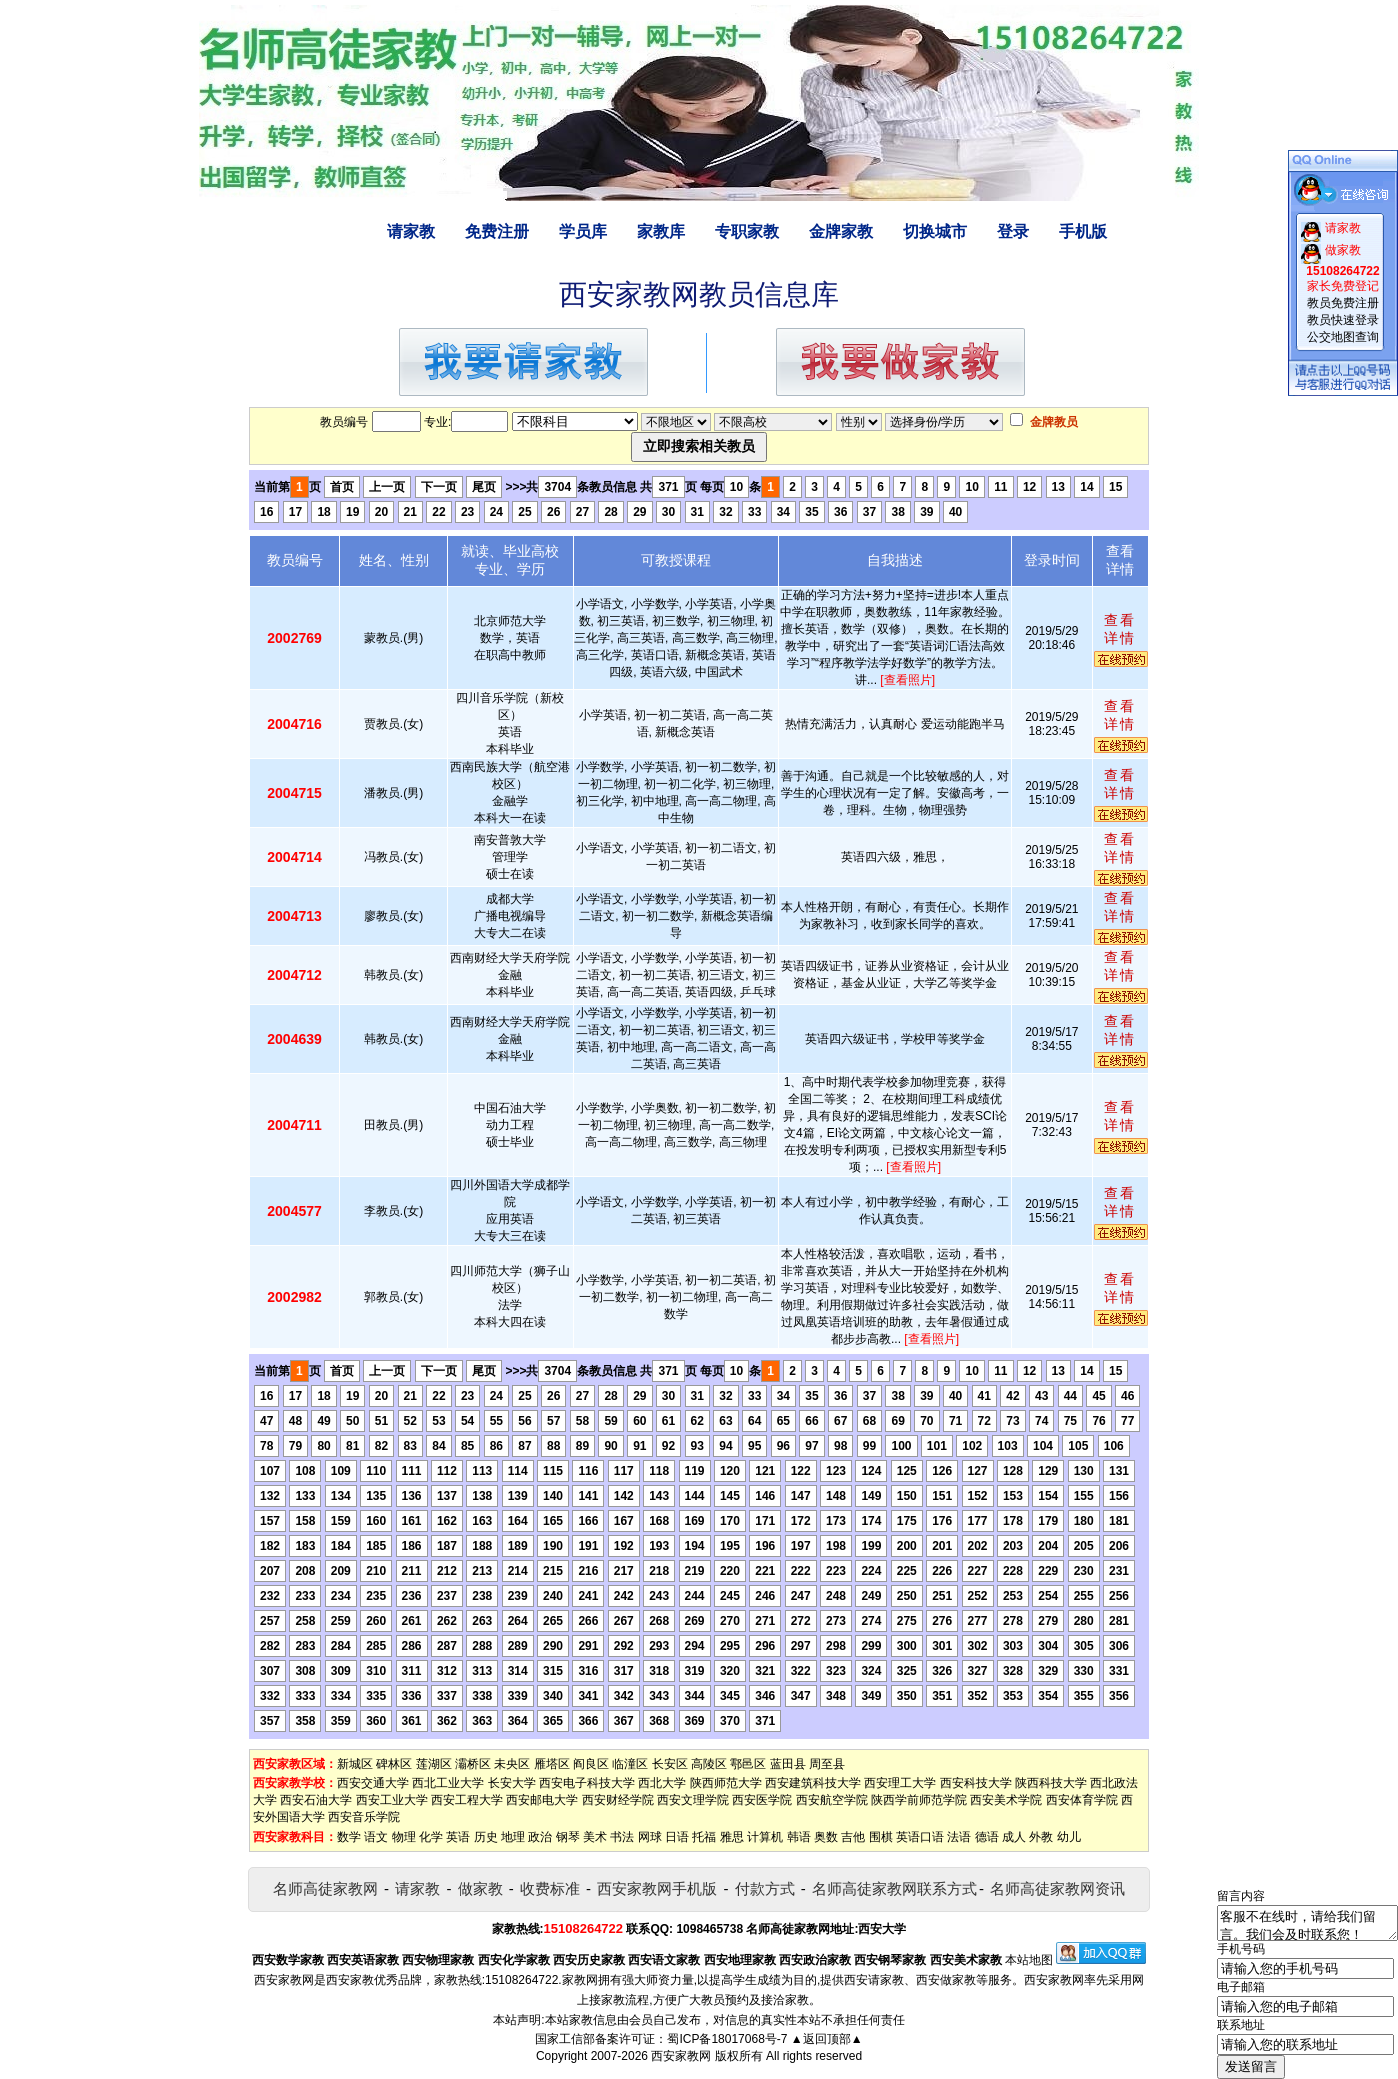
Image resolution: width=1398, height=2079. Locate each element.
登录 (1013, 231)
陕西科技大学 (1051, 1783)
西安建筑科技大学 (813, 1783)
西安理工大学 (900, 1783)
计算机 (765, 1837)
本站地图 (1029, 1960)
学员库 (583, 231)
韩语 (799, 1837)
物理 (404, 1837)
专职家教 (747, 231)
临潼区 (630, 1764)
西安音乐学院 (364, 1817)
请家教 (411, 231)
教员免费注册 (1343, 303)
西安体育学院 (1082, 1800)
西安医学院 (762, 1800)
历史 (486, 1837)
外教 (1041, 1837)
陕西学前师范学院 (919, 1800)
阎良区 (591, 1764)
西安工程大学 (467, 1800)
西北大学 (662, 1783)
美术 (595, 1837)
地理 (513, 1837)
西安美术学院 (1006, 1800)
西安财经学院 (618, 1800)
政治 (540, 1837)
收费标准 (550, 1888)
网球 (650, 1837)
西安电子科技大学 (587, 1783)
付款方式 (765, 1888)
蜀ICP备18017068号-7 (727, 2039)
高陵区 (709, 1764)
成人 (1014, 1837)
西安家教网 (681, 2056)
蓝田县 (788, 1764)
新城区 (355, 1764)
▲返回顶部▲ (827, 2039)
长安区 (670, 1764)
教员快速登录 (1343, 320)
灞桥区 (473, 1764)
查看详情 (1120, 629)
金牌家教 (841, 231)
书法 (622, 1837)
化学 (431, 1837)
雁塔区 (552, 1764)
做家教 (480, 1888)
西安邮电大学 (542, 1800)
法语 (959, 1837)
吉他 (853, 1837)
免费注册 (497, 231)
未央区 (512, 1764)
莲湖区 (434, 1764)
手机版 (1083, 231)
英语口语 (920, 1837)
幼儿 (1069, 1837)
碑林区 (394, 1764)
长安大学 (512, 1783)
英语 (458, 1837)
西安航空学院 (832, 1800)
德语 (987, 1837)
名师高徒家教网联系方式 (894, 1888)
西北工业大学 (448, 1783)
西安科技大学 (976, 1783)
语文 (376, 1837)
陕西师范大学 (726, 1783)
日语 (677, 1837)
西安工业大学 (392, 1800)
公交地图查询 (1343, 337)
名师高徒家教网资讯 (1057, 1888)
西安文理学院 (693, 1800)
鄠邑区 (748, 1764)
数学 (349, 1837)
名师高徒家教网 (325, 1888)
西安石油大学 (316, 1800)
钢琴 (568, 1837)
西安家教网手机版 (657, 1888)
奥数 (826, 1837)
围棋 (881, 1837)
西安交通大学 (373, 1783)
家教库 (661, 231)
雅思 (732, 1837)
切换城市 (935, 231)
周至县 (827, 1764)
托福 (704, 1837)
